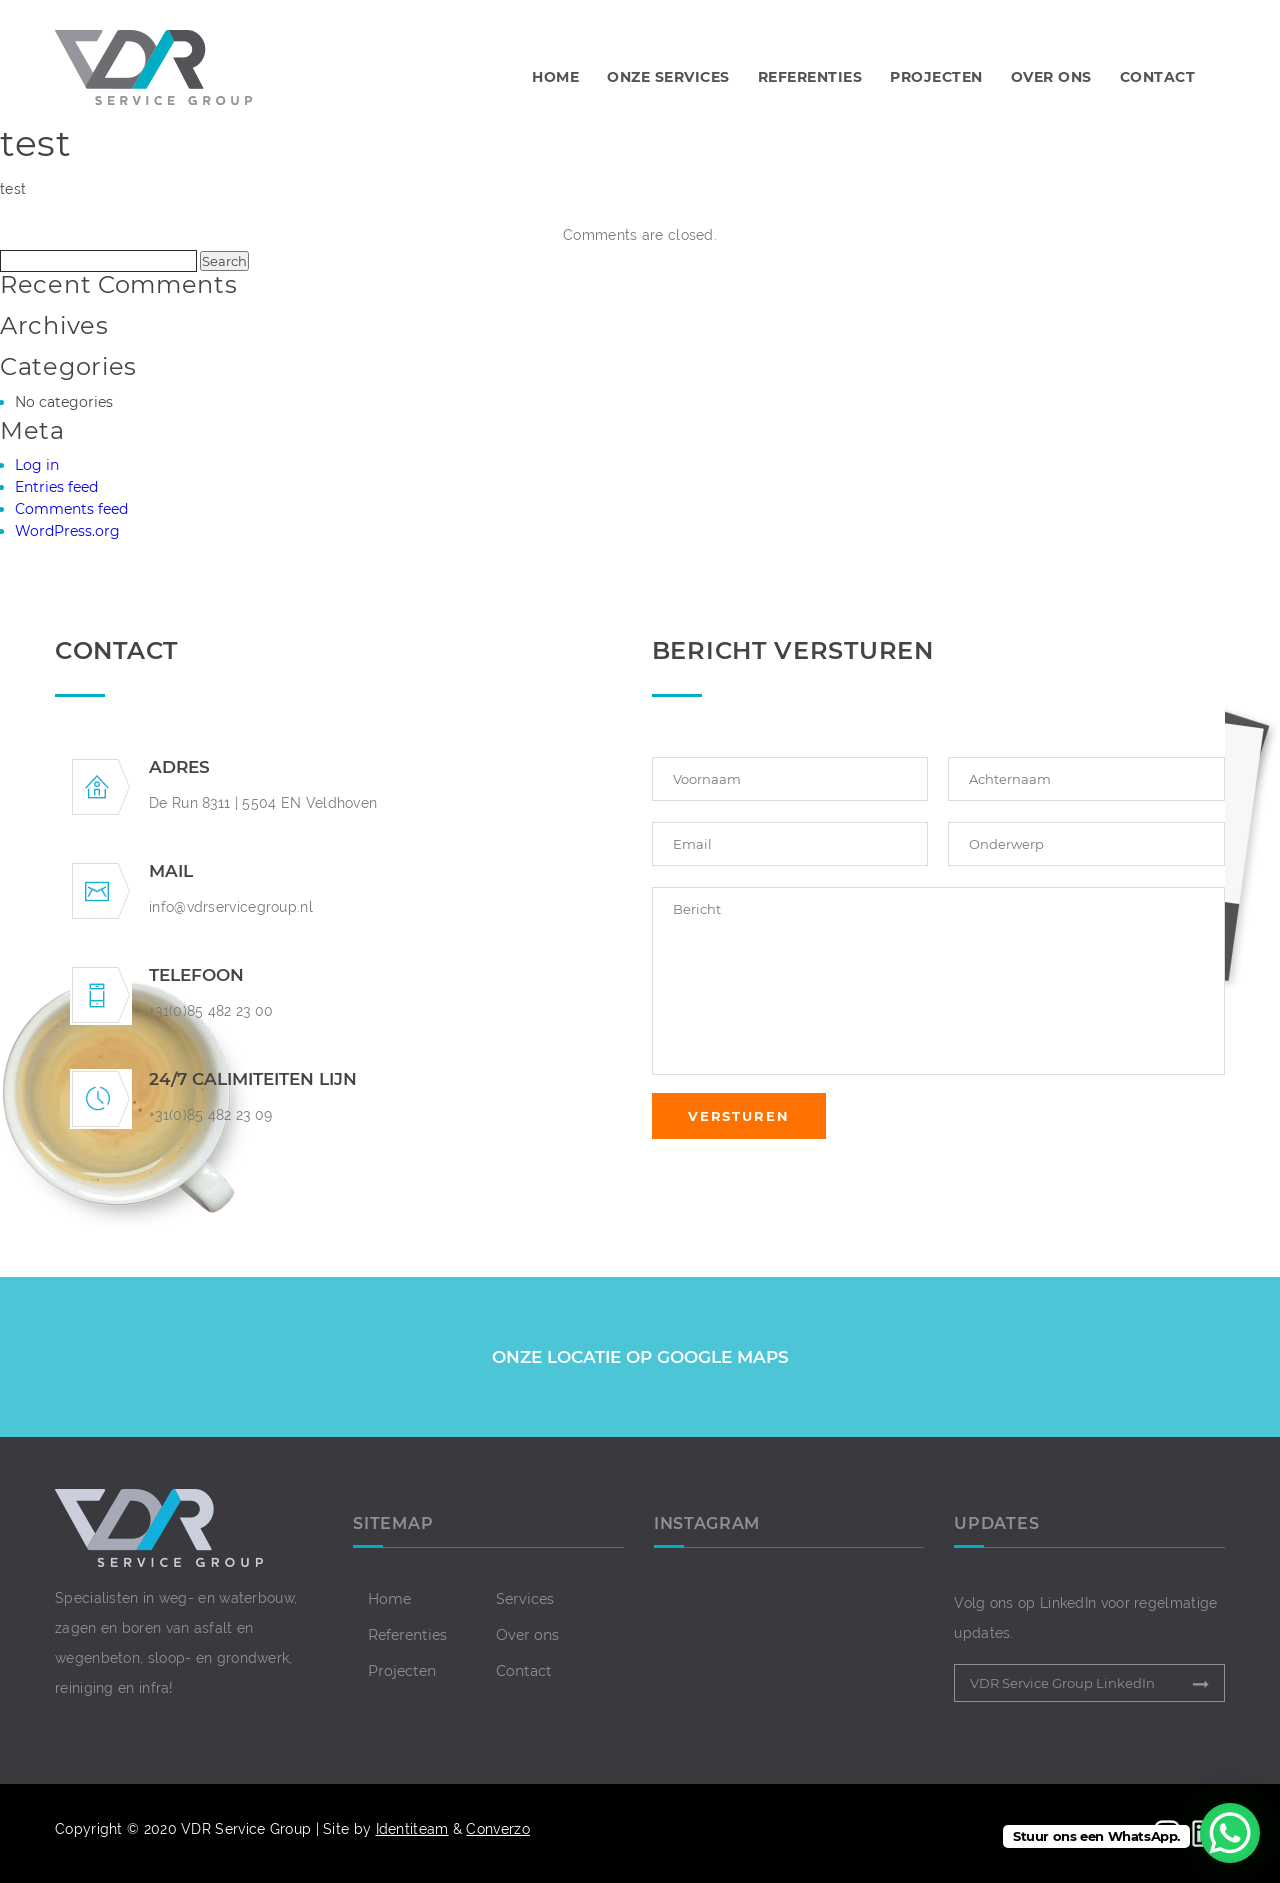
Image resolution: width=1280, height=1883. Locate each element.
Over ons (527, 1635)
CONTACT (1158, 77)
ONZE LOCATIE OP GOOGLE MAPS (640, 1357)
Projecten (402, 1671)
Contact (524, 1671)
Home (555, 77)
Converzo (497, 1829)
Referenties (407, 1635)
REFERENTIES (810, 77)
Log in (37, 465)
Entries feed (56, 487)
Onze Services (668, 77)
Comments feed (71, 509)
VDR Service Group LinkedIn (1062, 1683)
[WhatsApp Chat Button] (1230, 1833)
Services (525, 1599)
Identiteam (412, 1829)
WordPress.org (67, 531)
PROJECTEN (936, 77)
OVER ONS (1051, 77)
